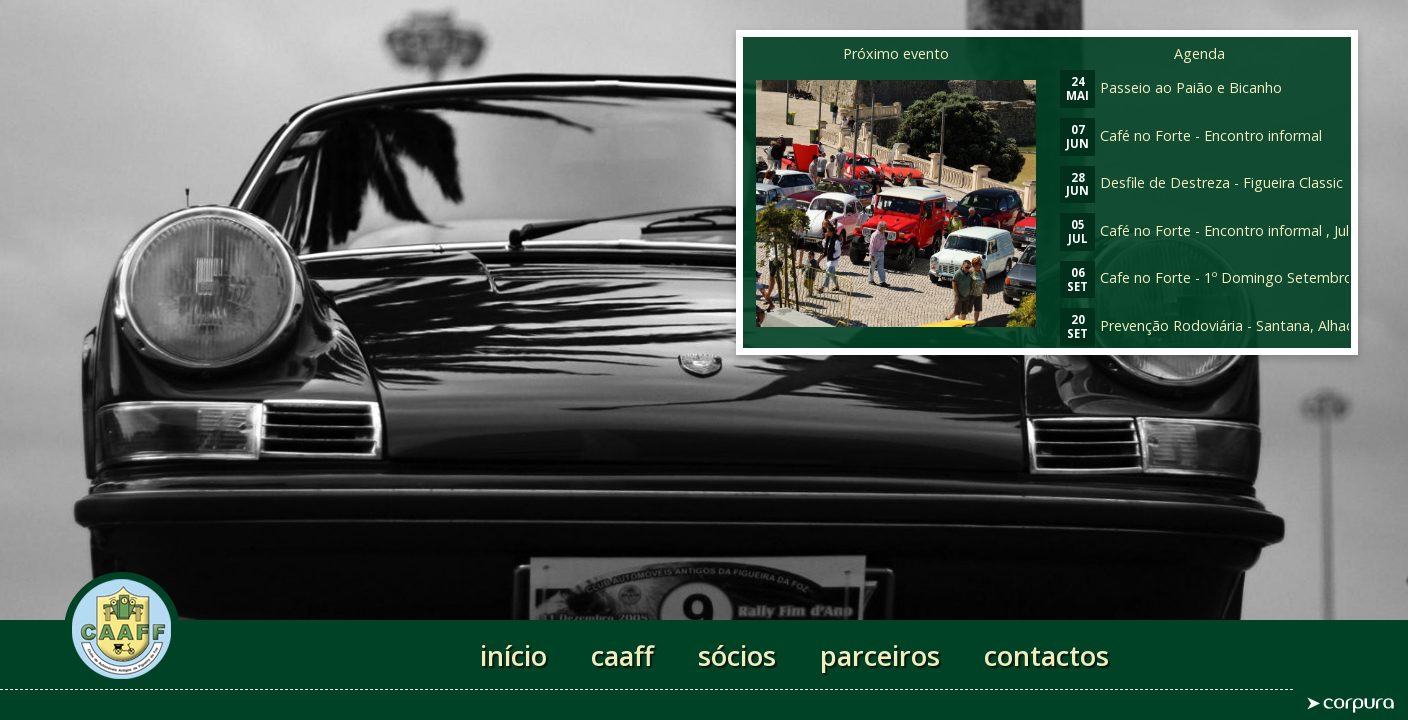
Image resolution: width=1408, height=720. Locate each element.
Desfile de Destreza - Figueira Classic (1201, 182)
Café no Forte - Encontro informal (1191, 135)
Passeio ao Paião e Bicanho (1171, 87)
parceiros (880, 655)
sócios (737, 655)
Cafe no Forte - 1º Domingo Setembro (1206, 277)
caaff (622, 655)
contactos (1046, 655)
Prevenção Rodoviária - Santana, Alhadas (1215, 325)
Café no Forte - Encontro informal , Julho (1213, 230)
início (513, 655)
